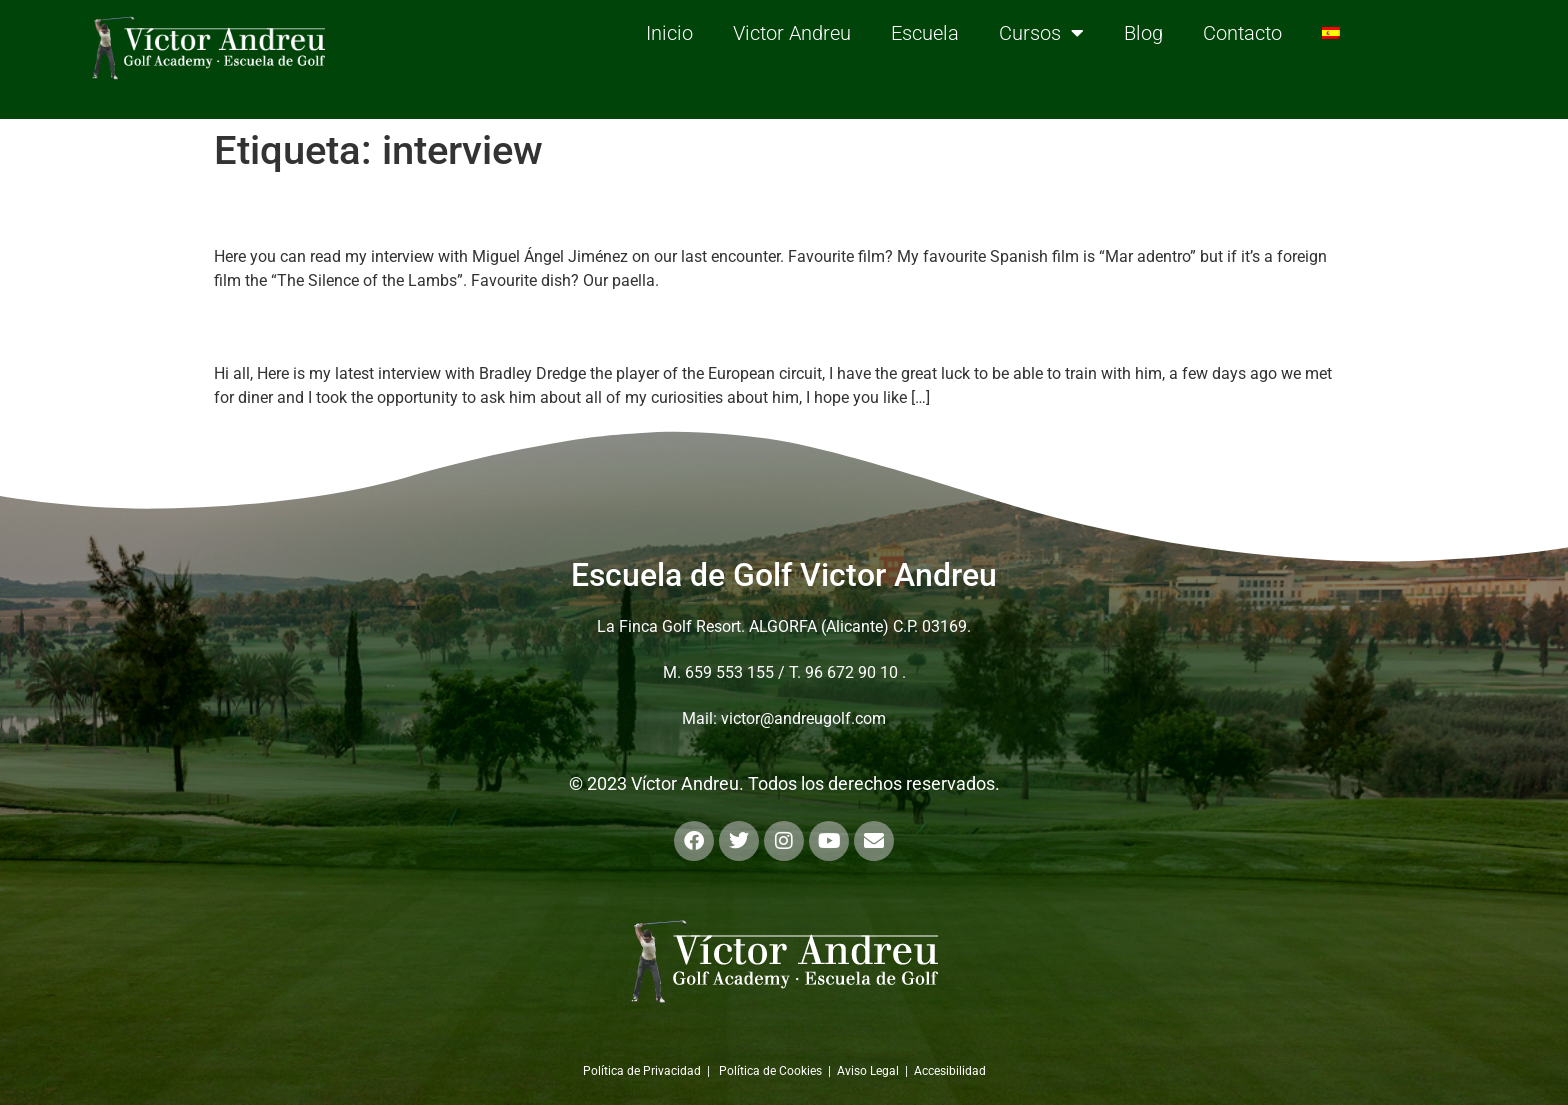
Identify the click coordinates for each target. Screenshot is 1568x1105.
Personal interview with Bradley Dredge (492, 327)
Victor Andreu (792, 33)
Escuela (925, 33)
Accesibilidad (950, 1071)
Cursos (1041, 33)
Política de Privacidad (642, 1071)
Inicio (669, 33)
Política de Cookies (770, 1071)
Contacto (1242, 33)
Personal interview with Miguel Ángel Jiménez (542, 210)
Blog (1143, 33)
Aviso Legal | (875, 1071)
